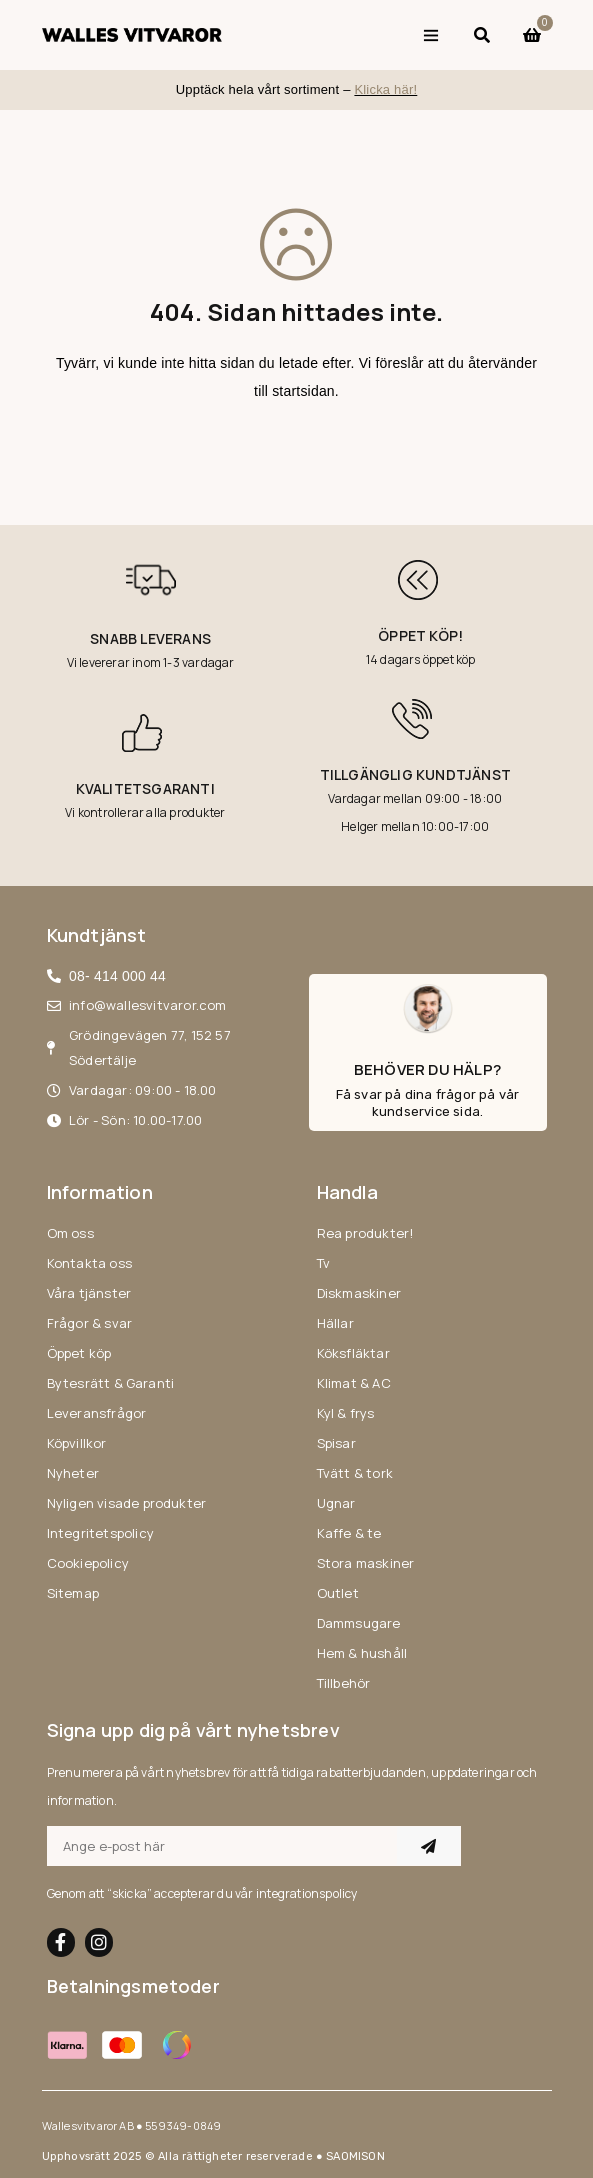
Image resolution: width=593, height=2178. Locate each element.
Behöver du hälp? (427, 1069)
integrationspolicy (307, 1893)
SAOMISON (355, 2156)
